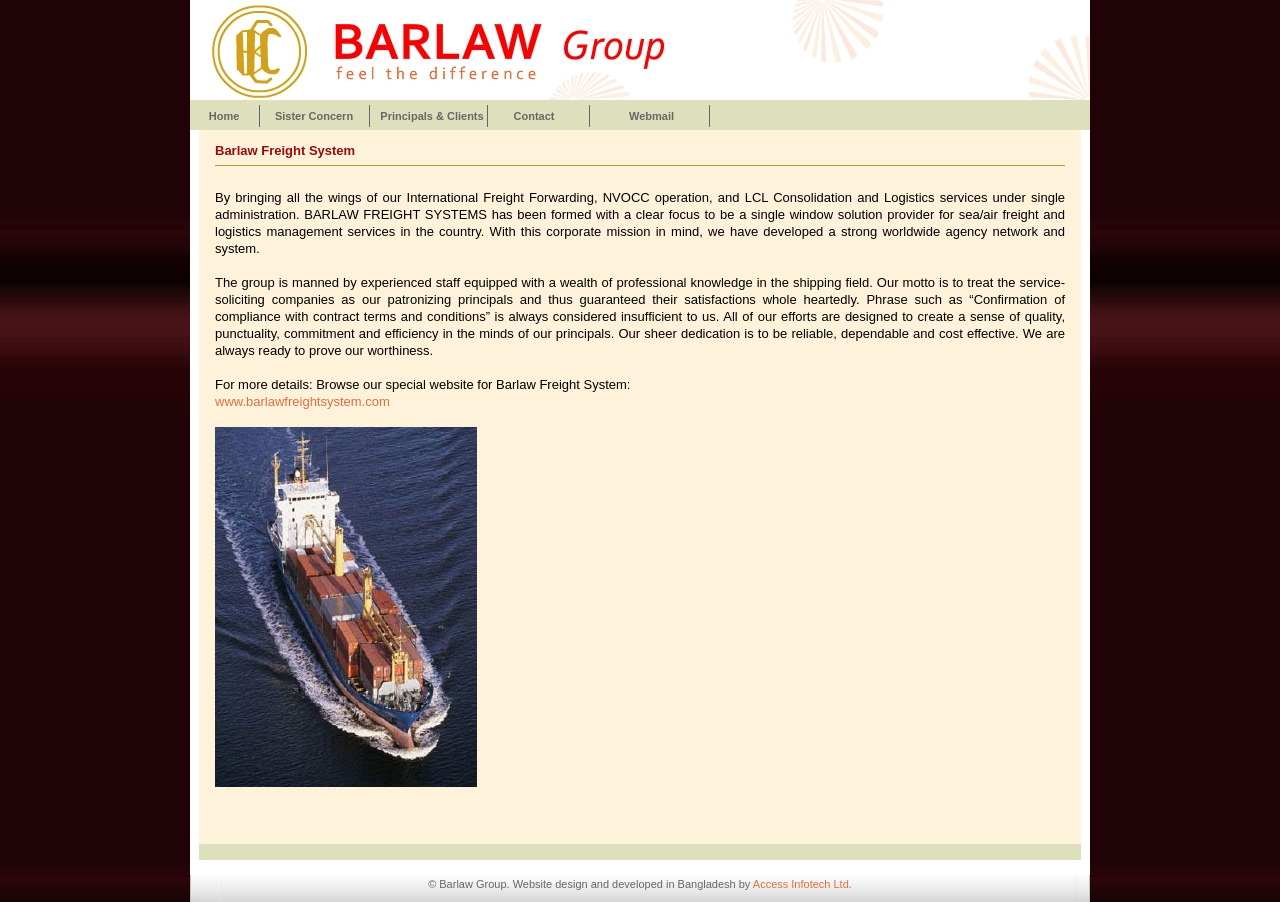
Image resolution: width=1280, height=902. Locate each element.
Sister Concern (314, 116)
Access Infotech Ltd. (802, 884)
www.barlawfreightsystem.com (302, 401)
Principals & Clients (431, 116)
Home (224, 116)
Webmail (651, 116)
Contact (534, 116)
